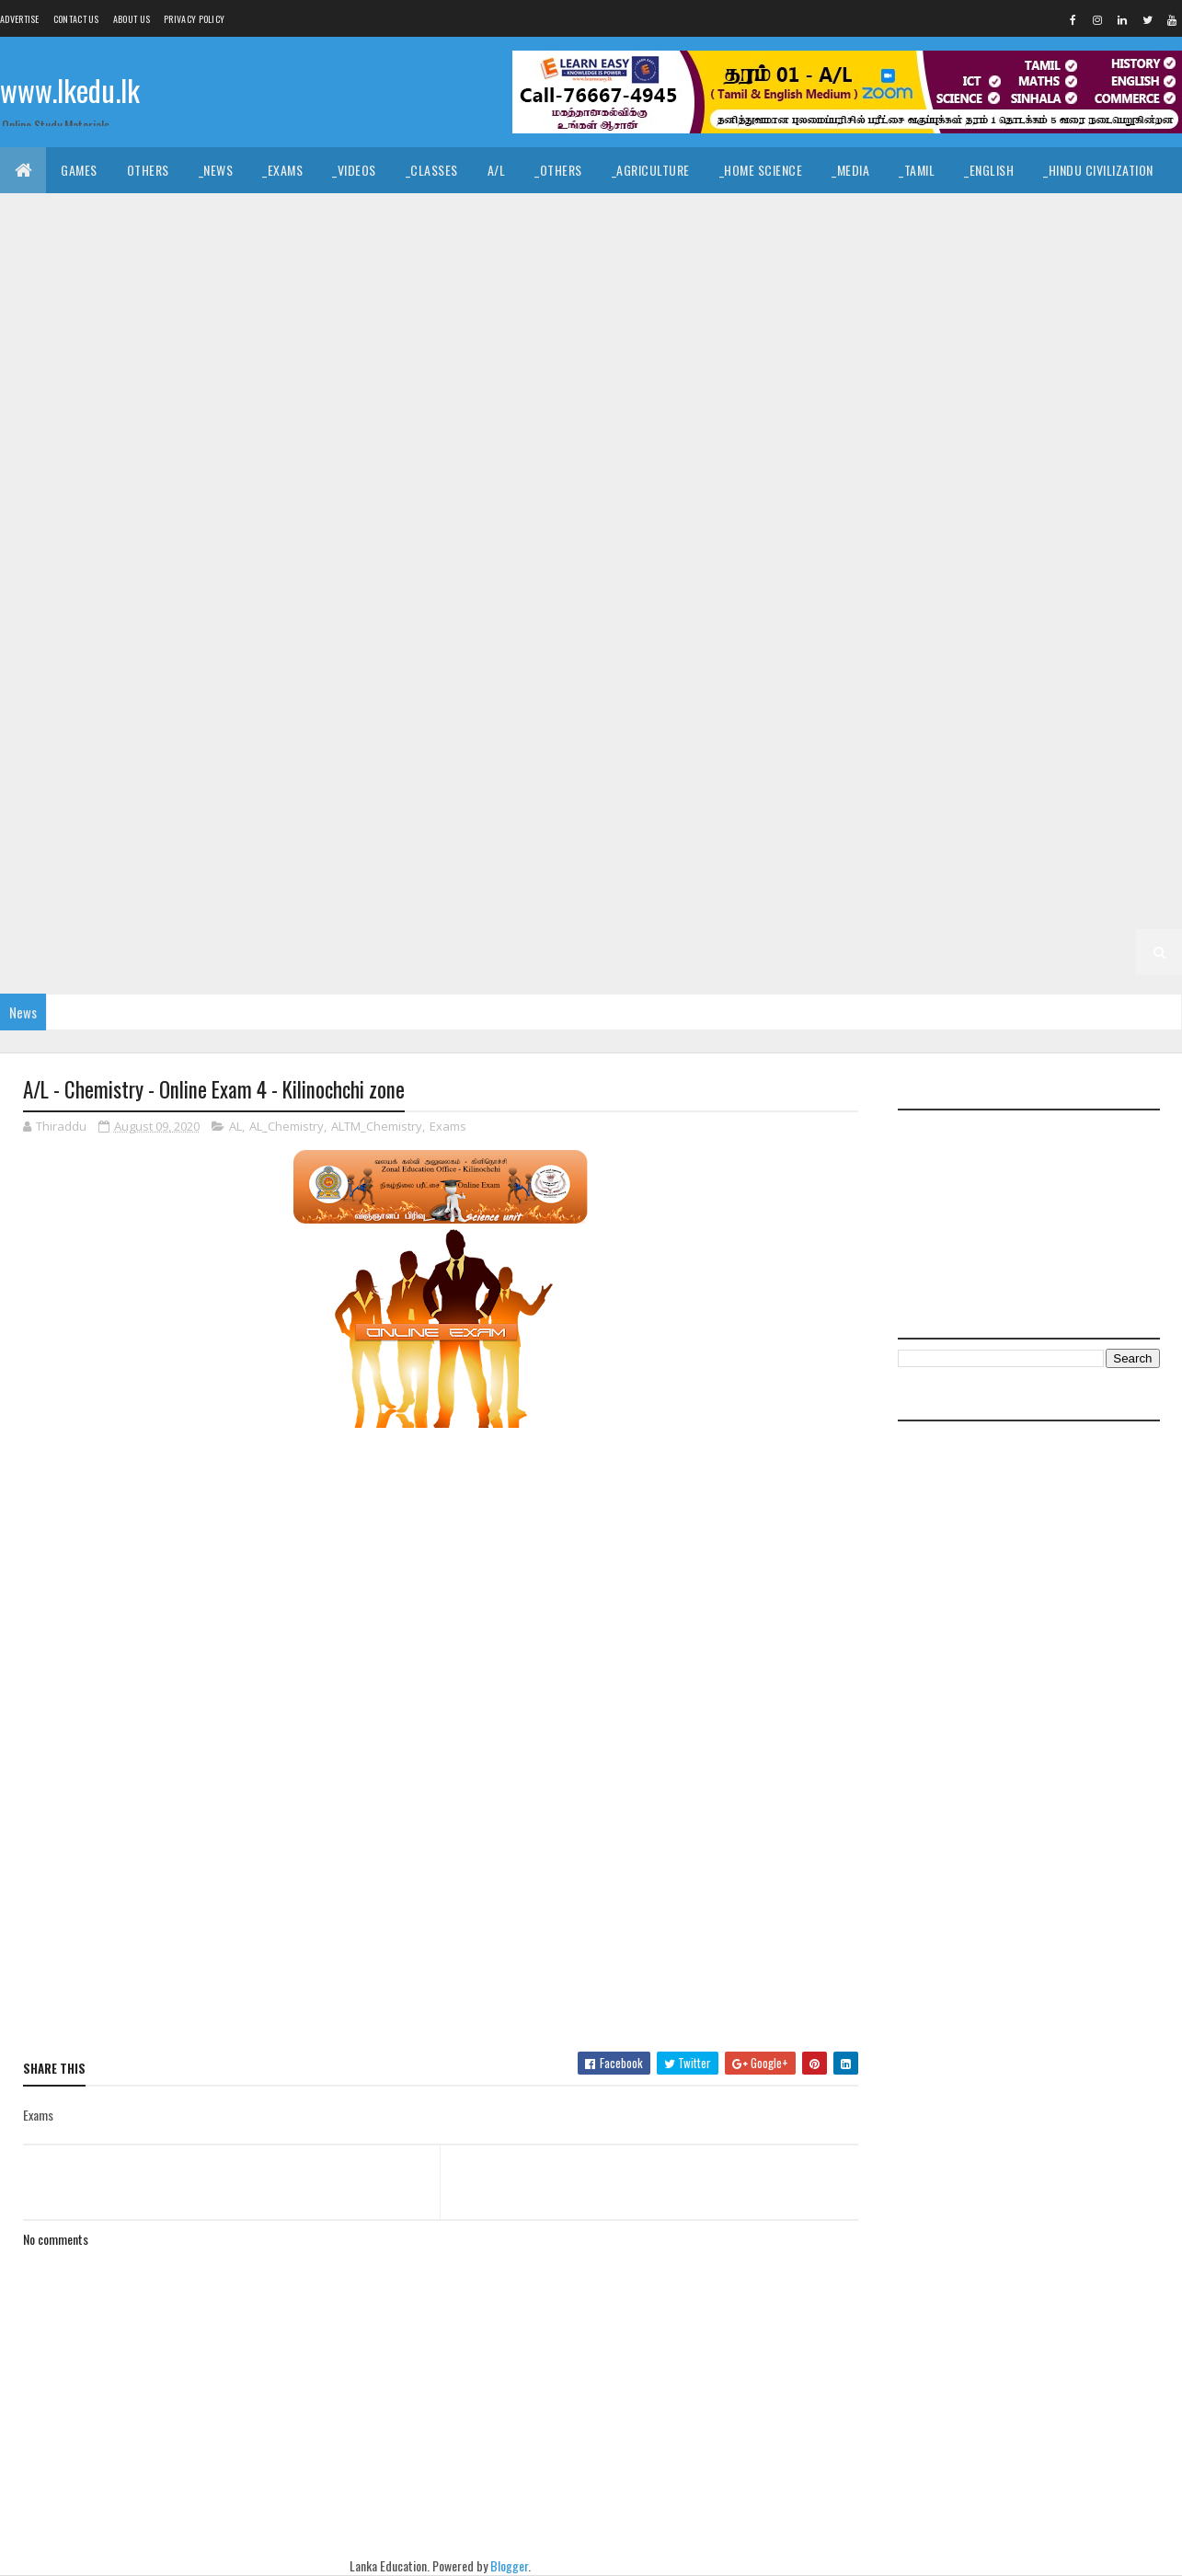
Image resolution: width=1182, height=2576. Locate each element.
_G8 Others (223, 675)
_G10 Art (1136, 399)
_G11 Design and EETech (916, 307)
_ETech (733, 261)
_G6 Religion (394, 813)
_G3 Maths (605, 905)
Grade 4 (518, 859)
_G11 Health (737, 353)
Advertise (20, 19)
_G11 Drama (46, 353)
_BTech (587, 261)
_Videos (354, 169)
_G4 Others (1120, 859)
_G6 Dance (540, 767)
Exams (448, 1126)
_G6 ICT (1116, 767)
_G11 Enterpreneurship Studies (464, 353)
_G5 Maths (142, 859)
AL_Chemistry (286, 1126)
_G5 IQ (908, 813)
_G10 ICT (877, 491)
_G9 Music (699, 583)
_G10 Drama (879, 445)
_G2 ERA (222, 951)
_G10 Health (550, 491)
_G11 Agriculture (196, 307)
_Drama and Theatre (692, 215)
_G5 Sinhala (989, 813)
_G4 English (865, 859)
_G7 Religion (959, 721)
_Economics (263, 261)
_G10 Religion (231, 537)
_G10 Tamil (531, 537)
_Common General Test (81, 261)
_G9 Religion (959, 583)
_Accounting (364, 261)
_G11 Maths (46, 399)
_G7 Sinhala (49, 767)
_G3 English (511, 905)
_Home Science (761, 169)
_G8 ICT (1116, 629)
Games (79, 169)
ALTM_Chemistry (376, 1126)
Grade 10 (841, 399)
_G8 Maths (45, 675)
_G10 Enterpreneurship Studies (274, 491)
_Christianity (289, 215)
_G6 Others (223, 813)
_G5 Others (306, 859)
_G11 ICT (1058, 353)
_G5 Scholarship (417, 859)
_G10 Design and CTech (425, 445)
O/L (24, 307)
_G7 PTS (874, 721)
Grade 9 (768, 537)
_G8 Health (935, 629)
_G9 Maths (611, 583)
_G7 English (139, 721)
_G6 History (1031, 767)
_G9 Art (922, 537)
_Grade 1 (465, 951)
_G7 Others (789, 721)
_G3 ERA (684, 905)
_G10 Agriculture (1032, 399)
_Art (452, 215)
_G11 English (143, 353)
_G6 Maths (45, 813)
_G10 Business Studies (79, 445)
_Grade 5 (836, 813)
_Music (514, 215)
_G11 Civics (540, 307)
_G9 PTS (874, 583)
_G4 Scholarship (64, 905)
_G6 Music (133, 813)
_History (384, 215)
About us (131, 19)
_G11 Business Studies (415, 307)
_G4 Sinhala (684, 859)
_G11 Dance (630, 307)
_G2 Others (306, 951)
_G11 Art (298, 307)
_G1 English (728, 951)
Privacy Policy (194, 19)
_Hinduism (193, 215)
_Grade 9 (845, 537)
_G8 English (723, 629)
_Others (558, 169)
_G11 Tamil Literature (725, 399)
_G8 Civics (452, 629)
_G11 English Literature (276, 353)
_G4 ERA (1038, 859)
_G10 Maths (961, 491)
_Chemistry (898, 261)
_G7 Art (913, 675)
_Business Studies (484, 261)
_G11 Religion (310, 399)
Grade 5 (759, 813)
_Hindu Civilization (1098, 169)
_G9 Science (1059, 583)
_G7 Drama (45, 721)
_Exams (282, 169)
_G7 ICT (531, 721)
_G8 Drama (630, 629)
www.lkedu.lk (70, 89)
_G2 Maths (142, 951)
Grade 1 (390, 951)
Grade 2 (854, 905)
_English (989, 169)
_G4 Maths (957, 859)
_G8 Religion (394, 675)
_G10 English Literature (84, 491)
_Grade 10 (924, 399)
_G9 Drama (45, 583)
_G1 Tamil (640, 951)
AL (235, 1126)
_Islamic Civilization (74, 215)
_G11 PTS (220, 399)
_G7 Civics (993, 675)
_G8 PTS (307, 675)
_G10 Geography (440, 491)
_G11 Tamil (606, 399)
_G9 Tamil (139, 629)
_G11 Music (137, 399)
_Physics (986, 261)
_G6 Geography (830, 767)
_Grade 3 (242, 905)
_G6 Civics (452, 767)
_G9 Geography (245, 583)
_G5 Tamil (1078, 813)
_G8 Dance (540, 629)
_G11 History (836, 353)
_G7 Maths (611, 721)
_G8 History (1031, 629)
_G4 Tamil (774, 859)
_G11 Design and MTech (1078, 307)
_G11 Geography (628, 353)
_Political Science (901, 215)
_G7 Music (699, 721)
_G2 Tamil (1110, 905)
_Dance (584, 215)
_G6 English (723, 767)
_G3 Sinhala (331, 905)
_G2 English (49, 951)
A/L (497, 169)
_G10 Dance (298, 445)
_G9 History (447, 583)
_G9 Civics (1002, 537)
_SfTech (660, 261)
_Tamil (917, 169)
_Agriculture (651, 169)
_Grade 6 (295, 767)
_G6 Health (935, 767)
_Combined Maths (1091, 261)
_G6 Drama (630, 767)
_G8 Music (133, 675)
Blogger (509, 2565)
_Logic (799, 215)
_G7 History (447, 721)
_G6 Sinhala (590, 813)
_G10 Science (334, 537)
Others (148, 169)
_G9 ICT (531, 583)
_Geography (1019, 215)
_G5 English (49, 859)
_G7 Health (351, 721)
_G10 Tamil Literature (653, 537)
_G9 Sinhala (49, 629)
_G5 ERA (222, 859)
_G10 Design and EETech (588, 445)
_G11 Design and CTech (756, 307)
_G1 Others (980, 951)
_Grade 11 (90, 307)
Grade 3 (166, 905)
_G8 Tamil (680, 675)
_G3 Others (768, 905)
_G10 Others (50, 537)
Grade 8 (218, 629)
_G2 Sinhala (1019, 905)
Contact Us (76, 19)
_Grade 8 (295, 629)
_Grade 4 (595, 859)
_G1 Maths (820, 951)
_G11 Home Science (954, 353)
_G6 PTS (307, 813)
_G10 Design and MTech (751, 445)
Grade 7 (759, 675)
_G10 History (651, 491)
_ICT (188, 261)
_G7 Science (1059, 721)
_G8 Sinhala (590, 675)
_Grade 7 (836, 675)
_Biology (809, 261)
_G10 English (977, 445)
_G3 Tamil (422, 905)
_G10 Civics (206, 445)
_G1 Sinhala (552, 951)
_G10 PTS (139, 537)
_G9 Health (351, 583)
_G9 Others (789, 583)
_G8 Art (372, 629)
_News (216, 169)
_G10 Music (1054, 491)
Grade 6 (218, 767)
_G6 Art (372, 767)
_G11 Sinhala (512, 399)
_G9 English (139, 583)
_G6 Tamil (680, 813)
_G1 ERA (898, 951)
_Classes (432, 169)
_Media (850, 169)
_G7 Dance (1081, 675)
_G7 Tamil (139, 767)
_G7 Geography (245, 721)
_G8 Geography (830, 629)
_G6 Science (493, 813)
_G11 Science (412, 399)
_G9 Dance (1091, 537)
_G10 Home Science (771, 491)
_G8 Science (493, 675)
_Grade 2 (930, 905)
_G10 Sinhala (436, 537)
